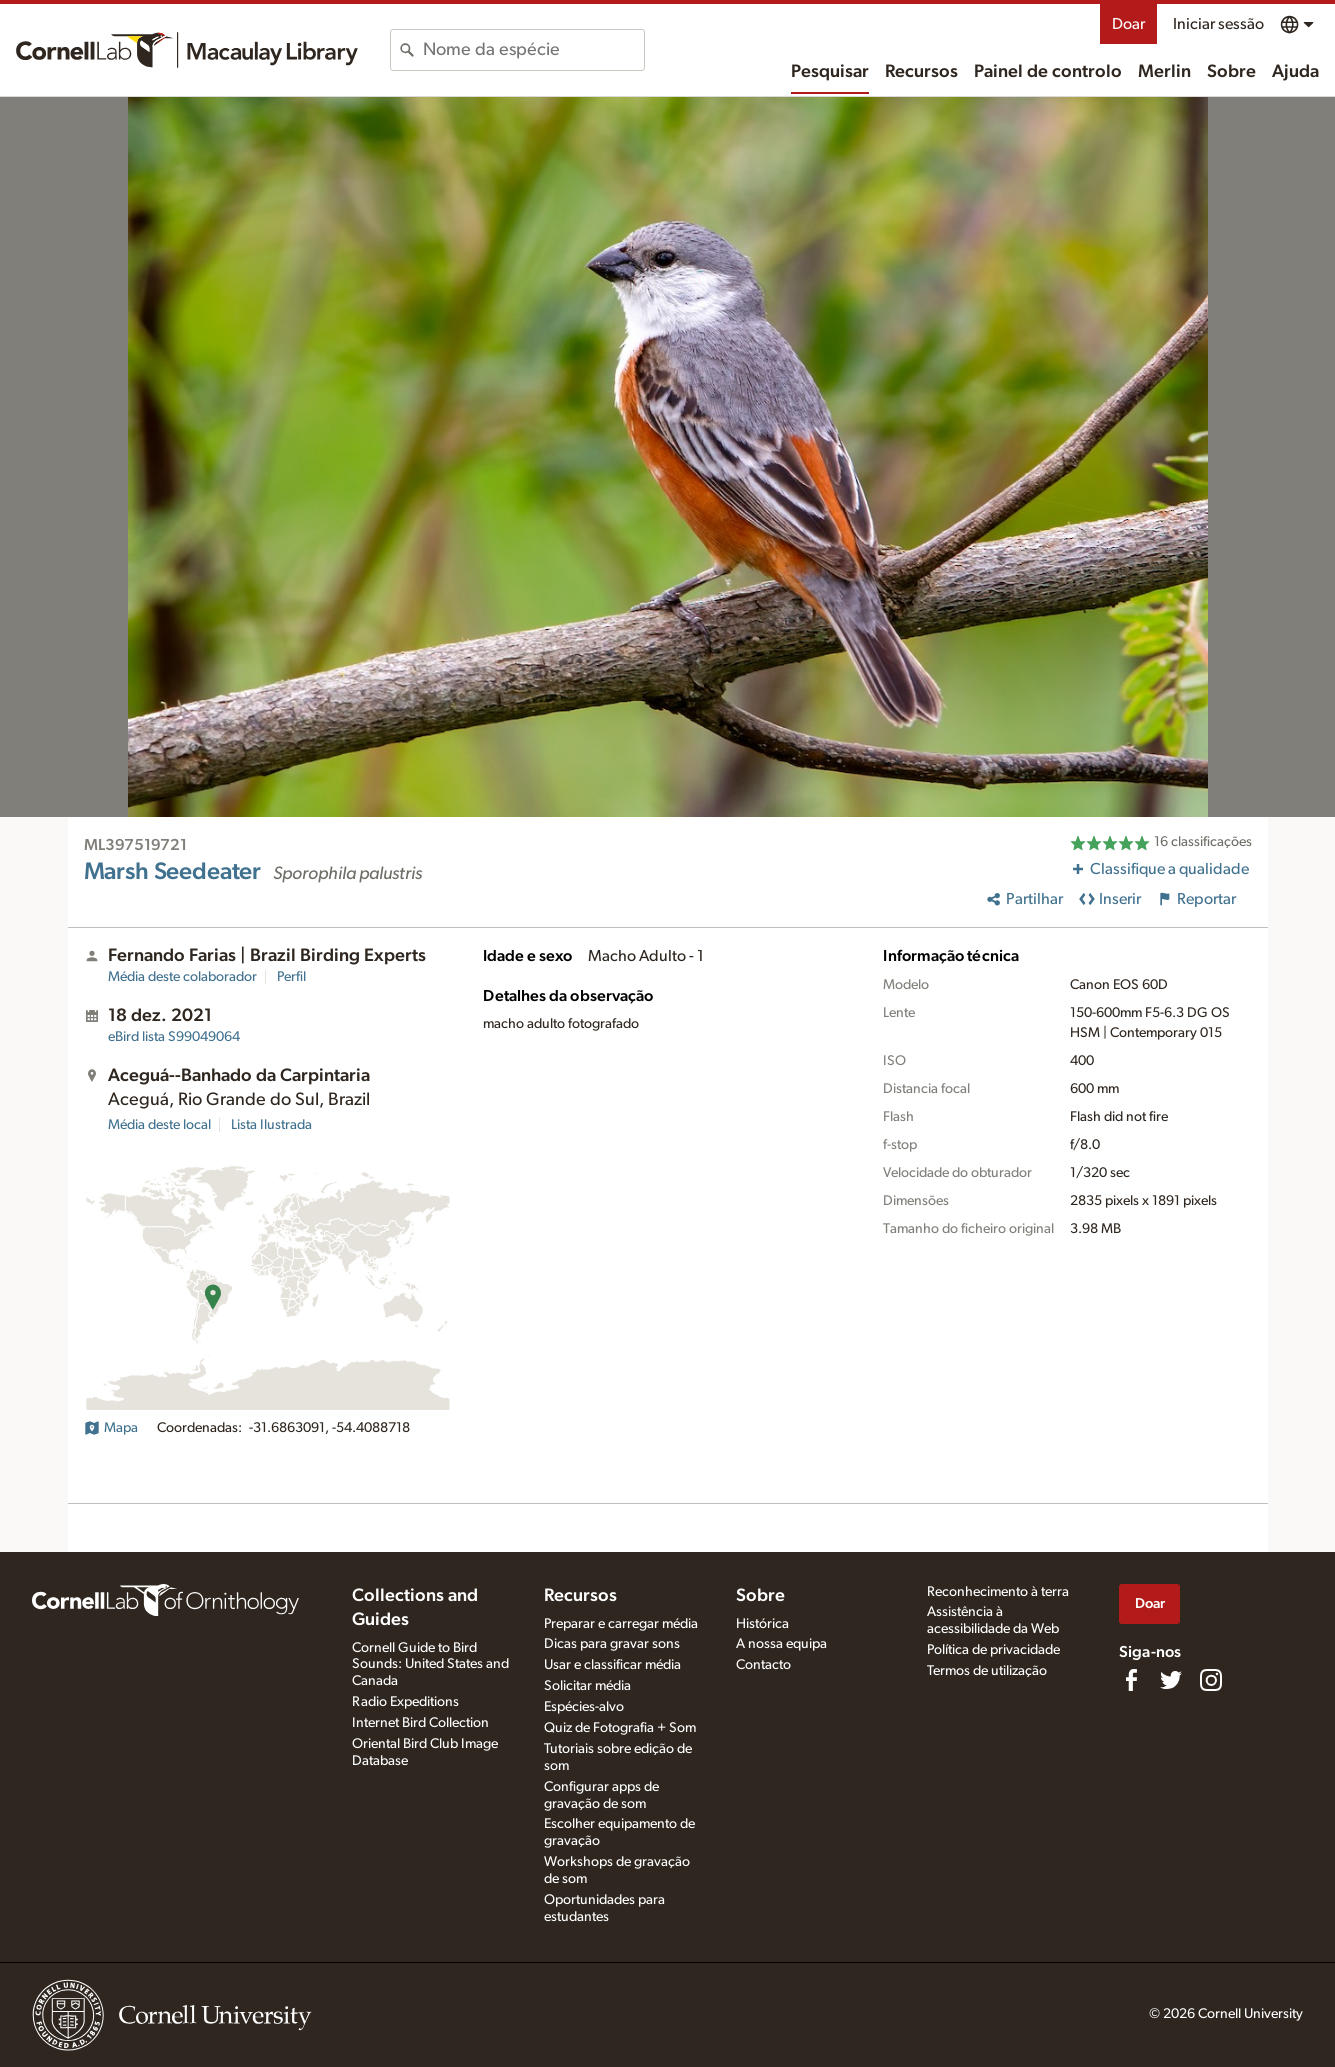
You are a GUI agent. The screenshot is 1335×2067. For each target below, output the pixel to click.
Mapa (111, 1428)
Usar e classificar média (612, 1665)
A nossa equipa (781, 1644)
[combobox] (533, 50)
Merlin (1164, 72)
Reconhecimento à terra (998, 1592)
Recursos (921, 72)
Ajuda (1295, 72)
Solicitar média (587, 1686)
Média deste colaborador (182, 977)
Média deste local (159, 1125)
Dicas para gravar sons (612, 1644)
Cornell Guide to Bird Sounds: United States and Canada (430, 1665)
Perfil (291, 977)
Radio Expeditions (405, 1702)
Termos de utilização (987, 1671)
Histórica (762, 1624)
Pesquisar (830, 72)
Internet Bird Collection (420, 1723)
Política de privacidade (993, 1650)
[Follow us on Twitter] (1171, 1680)
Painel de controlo (1048, 72)
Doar (1128, 24)
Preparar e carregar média (621, 1624)
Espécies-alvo (584, 1707)
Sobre (1231, 72)
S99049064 (174, 1037)
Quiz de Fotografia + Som (620, 1728)
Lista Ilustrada (271, 1125)
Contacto (763, 1665)
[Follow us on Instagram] (1211, 1680)
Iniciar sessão (1218, 24)
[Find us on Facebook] (1131, 1680)
